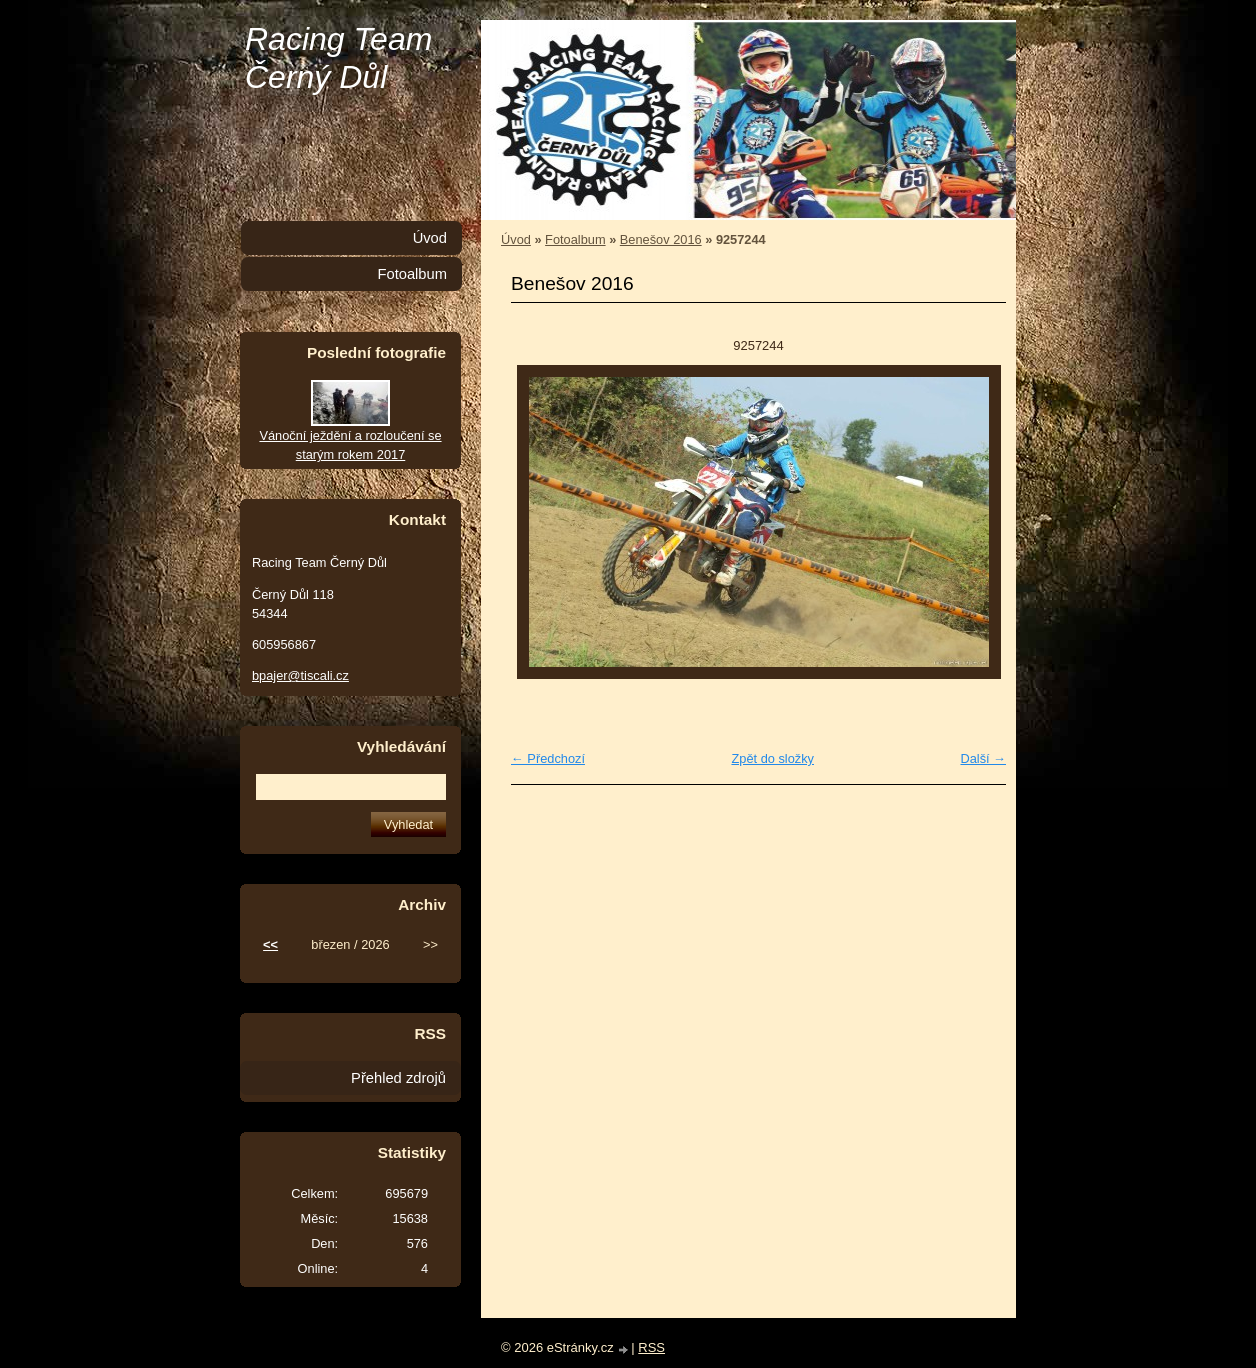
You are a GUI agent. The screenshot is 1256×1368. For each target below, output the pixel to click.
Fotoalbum (575, 239)
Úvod (516, 239)
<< (270, 944)
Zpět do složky (772, 758)
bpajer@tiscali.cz (300, 675)
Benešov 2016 (661, 239)
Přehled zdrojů (398, 1078)
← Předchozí (548, 758)
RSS (651, 1347)
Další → (983, 758)
